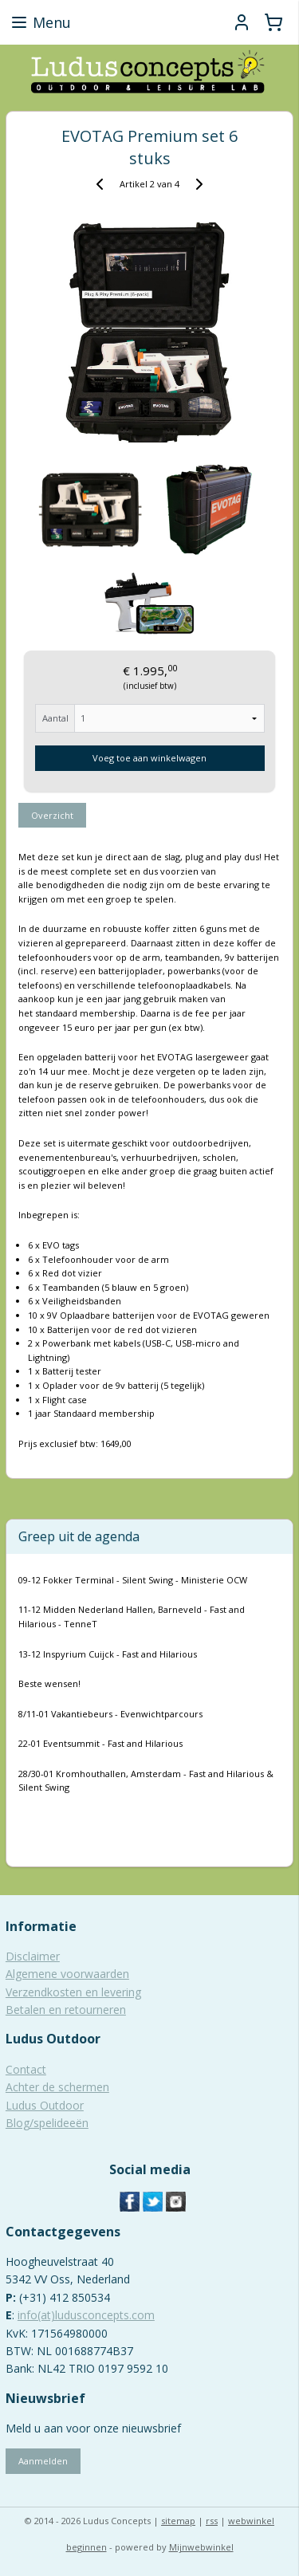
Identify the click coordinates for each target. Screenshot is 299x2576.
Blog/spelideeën (47, 2122)
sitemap (178, 2521)
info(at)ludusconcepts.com (86, 2314)
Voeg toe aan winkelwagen (149, 758)
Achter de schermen (57, 2086)
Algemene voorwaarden (67, 1973)
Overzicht (52, 815)
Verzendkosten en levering (73, 1992)
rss (212, 2521)
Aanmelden (43, 2461)
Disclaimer (33, 1956)
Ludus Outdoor (45, 2105)
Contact (26, 2069)
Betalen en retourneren (66, 2009)
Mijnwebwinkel (201, 2547)
